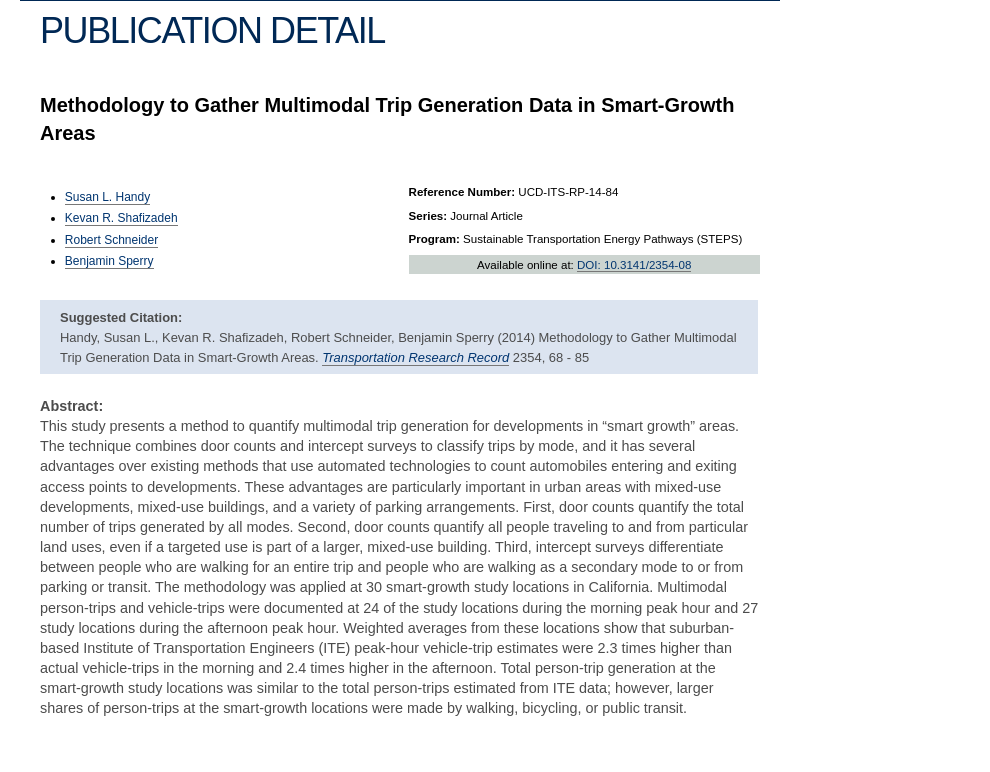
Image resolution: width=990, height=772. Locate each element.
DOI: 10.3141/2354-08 (634, 265)
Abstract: (71, 406)
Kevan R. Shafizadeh (121, 218)
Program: (434, 239)
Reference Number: (462, 192)
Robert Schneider (111, 240)
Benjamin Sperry (109, 261)
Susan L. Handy (107, 197)
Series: (428, 216)
